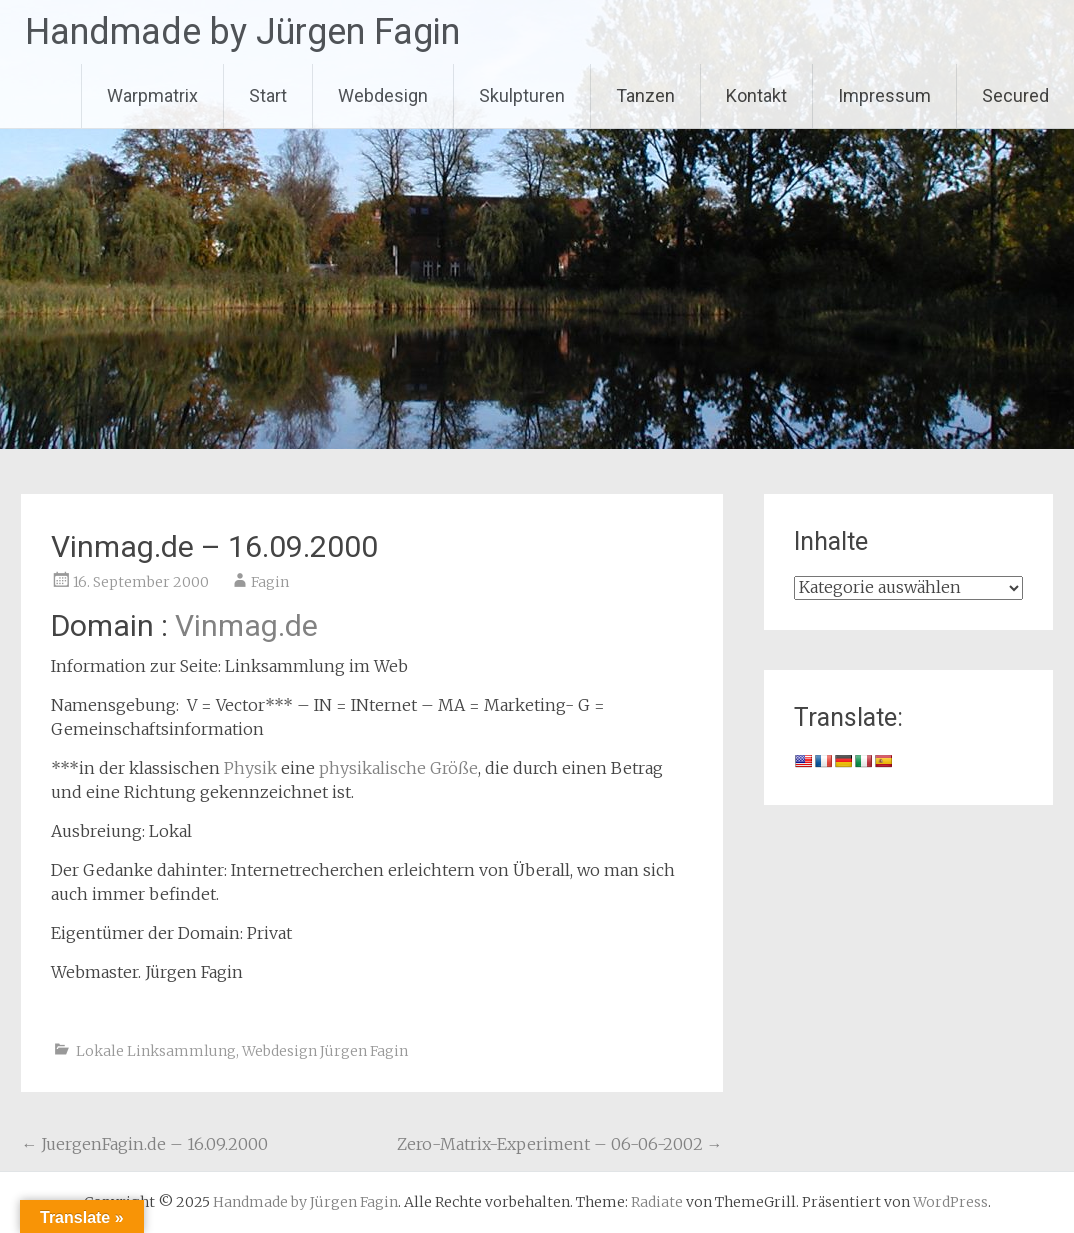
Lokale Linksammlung (156, 1051)
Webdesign (383, 95)
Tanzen (645, 95)
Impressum (884, 95)
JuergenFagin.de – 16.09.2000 (144, 1144)
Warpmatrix (152, 95)
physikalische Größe (398, 768)
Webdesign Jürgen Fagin (325, 1051)
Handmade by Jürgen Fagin (242, 32)
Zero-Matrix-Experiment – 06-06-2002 (560, 1144)
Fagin (270, 582)
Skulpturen (522, 95)
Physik (250, 768)
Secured (1015, 95)
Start (268, 95)
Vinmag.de (246, 625)
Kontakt (756, 95)
